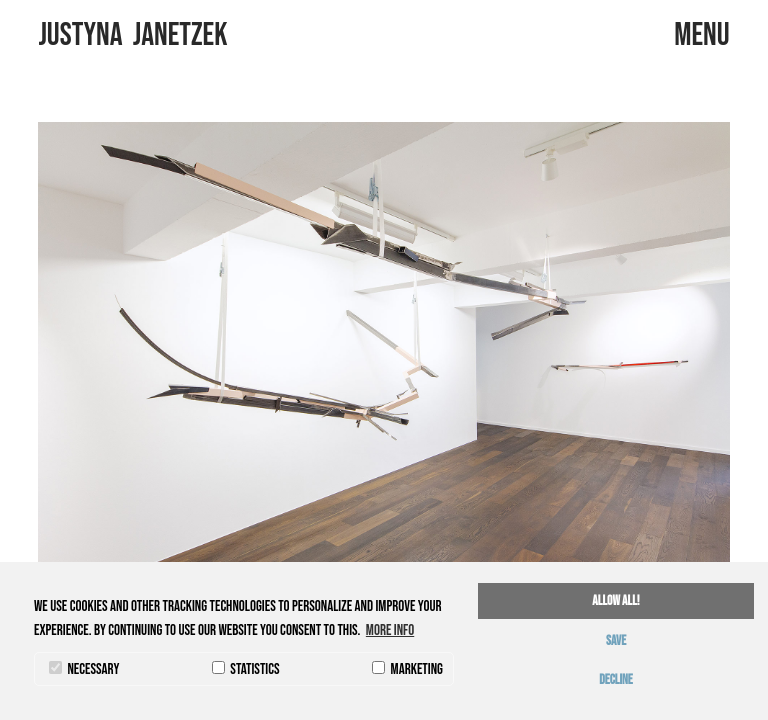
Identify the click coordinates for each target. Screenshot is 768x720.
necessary (84, 669)
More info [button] (390, 630)
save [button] (616, 641)
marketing (407, 669)
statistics (246, 669)
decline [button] (615, 680)
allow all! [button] (615, 601)
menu (701, 35)
